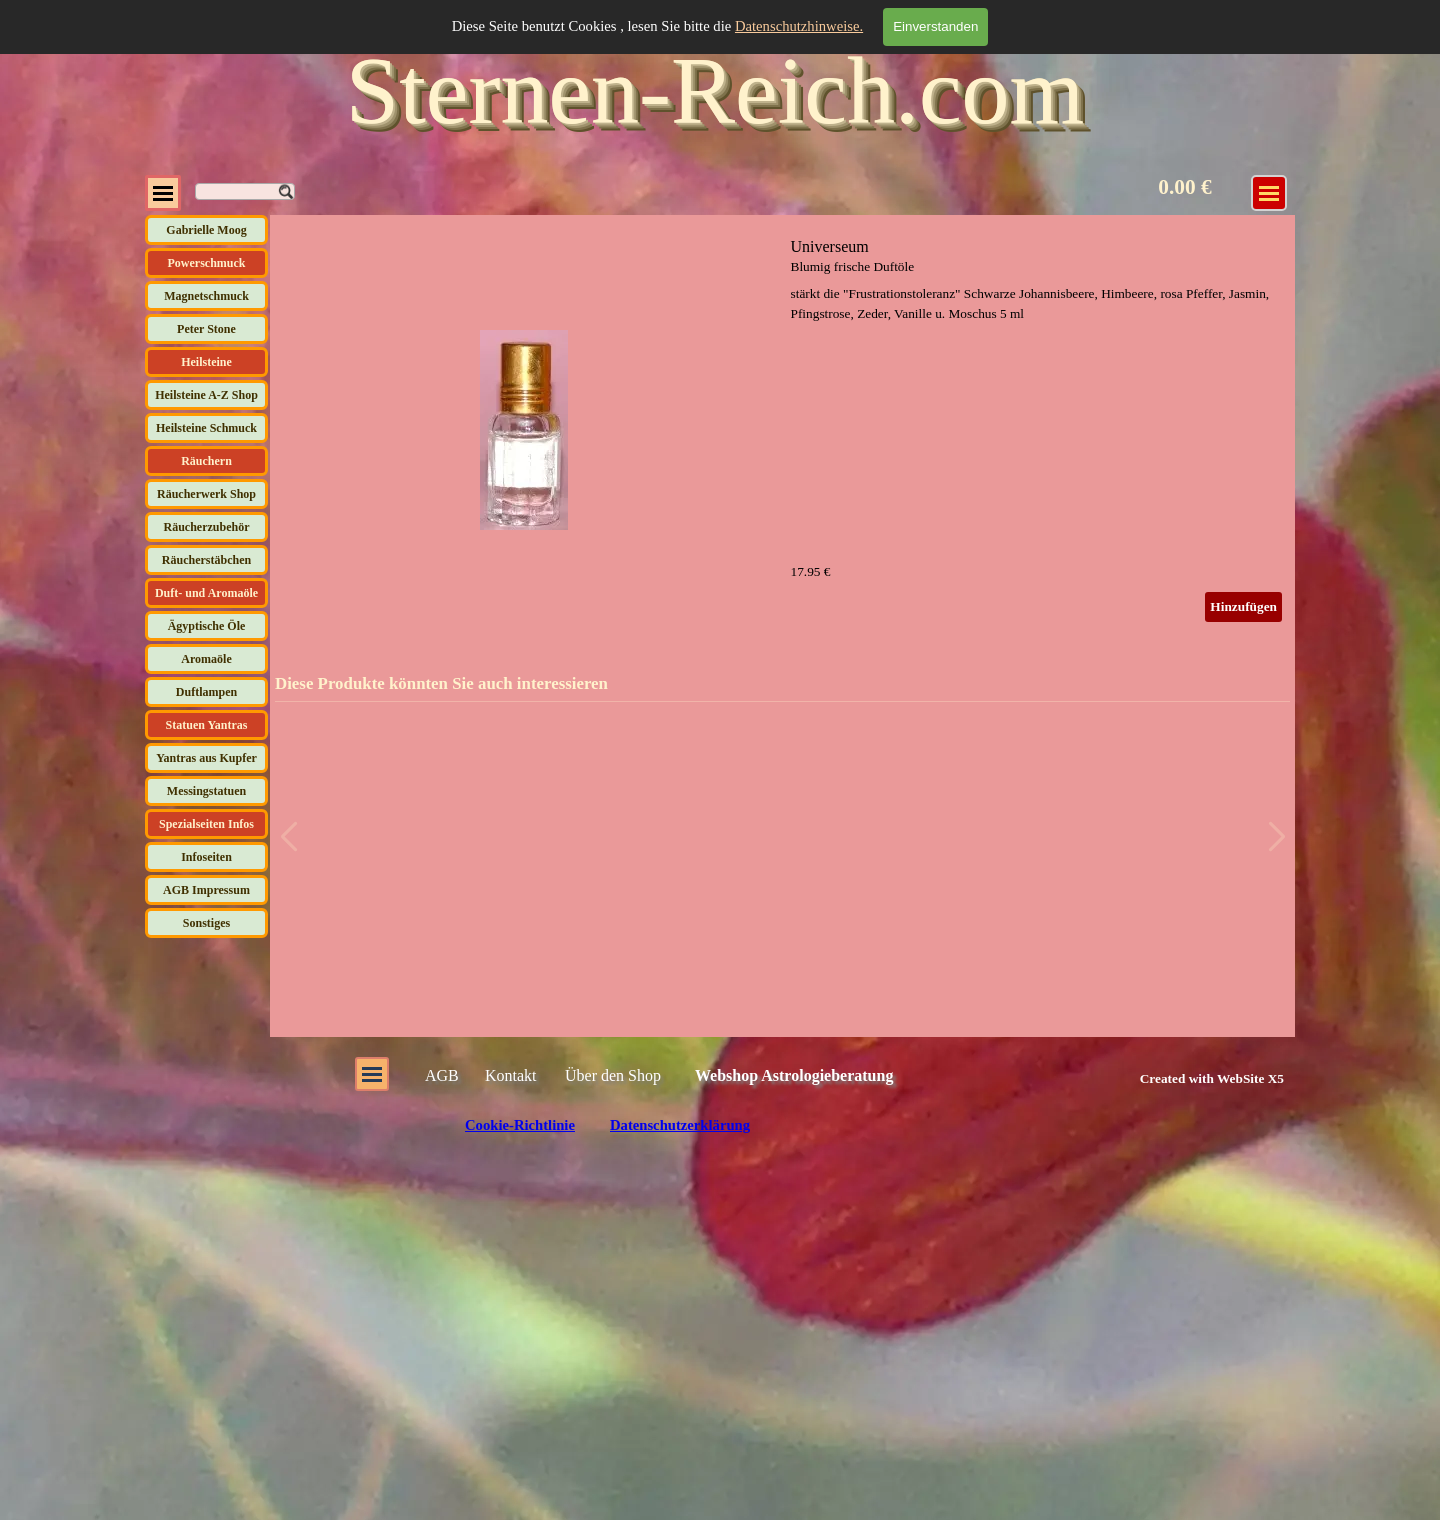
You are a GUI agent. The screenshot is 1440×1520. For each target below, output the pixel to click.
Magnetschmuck (206, 296)
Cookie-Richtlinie (520, 1125)
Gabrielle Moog (206, 230)
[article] (782, 430)
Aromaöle (206, 659)
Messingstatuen (206, 791)
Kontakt (511, 1075)
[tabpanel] (1189, 1078)
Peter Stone (206, 329)
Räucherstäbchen (206, 560)
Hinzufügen (1243, 606)
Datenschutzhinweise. (799, 26)
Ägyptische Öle (207, 626)
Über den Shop (613, 1075)
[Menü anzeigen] (1269, 193)
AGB (442, 1075)
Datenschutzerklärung (680, 1125)
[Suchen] (245, 191)
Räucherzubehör (207, 527)
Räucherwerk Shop (206, 494)
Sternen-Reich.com (715, 90)
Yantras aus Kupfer (206, 758)
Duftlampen (206, 692)
